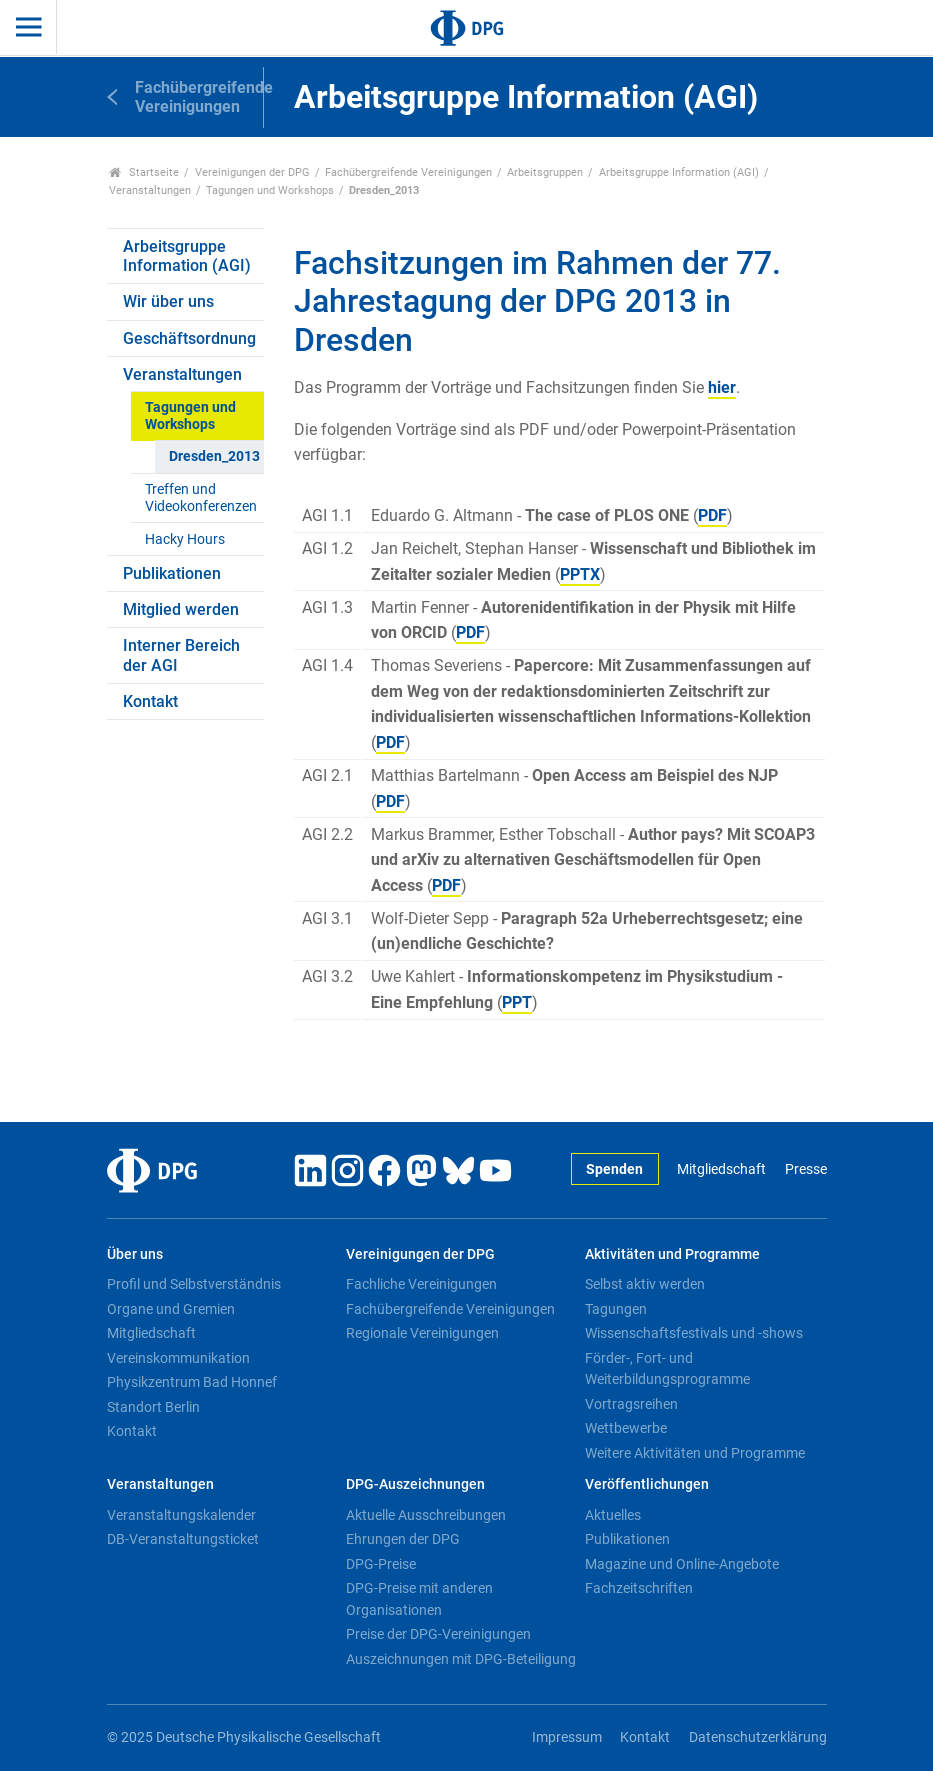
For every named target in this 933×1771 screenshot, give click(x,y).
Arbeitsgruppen (545, 172)
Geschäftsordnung (189, 338)
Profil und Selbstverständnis (194, 1284)
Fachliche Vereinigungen (421, 1284)
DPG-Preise (381, 1564)
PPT (517, 1002)
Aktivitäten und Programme (672, 1254)
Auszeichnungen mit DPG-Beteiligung (461, 1659)
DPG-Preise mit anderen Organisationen (419, 1599)
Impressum (567, 1737)
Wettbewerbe (626, 1428)
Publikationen (172, 573)
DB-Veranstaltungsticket (183, 1539)
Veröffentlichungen (647, 1484)
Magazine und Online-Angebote (682, 1564)
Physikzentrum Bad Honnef (192, 1382)
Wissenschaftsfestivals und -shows (694, 1333)
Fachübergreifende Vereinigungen (408, 172)
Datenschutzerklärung (758, 1737)
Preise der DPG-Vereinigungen (438, 1634)
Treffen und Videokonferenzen (201, 498)
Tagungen (616, 1309)
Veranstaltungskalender (181, 1515)
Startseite (144, 172)
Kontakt (150, 701)
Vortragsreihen (631, 1404)
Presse (806, 1169)
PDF (712, 515)
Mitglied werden (181, 609)
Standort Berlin (153, 1407)
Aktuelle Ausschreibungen (426, 1515)
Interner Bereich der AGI (181, 655)
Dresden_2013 (214, 456)
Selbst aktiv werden (645, 1284)
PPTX (580, 574)
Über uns (135, 1254)
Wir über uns (168, 301)
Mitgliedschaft (721, 1169)
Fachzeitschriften (639, 1588)
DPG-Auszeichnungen (415, 1484)
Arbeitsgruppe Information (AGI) (679, 172)
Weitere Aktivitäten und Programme (695, 1453)
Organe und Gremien (171, 1309)
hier (722, 387)
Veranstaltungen (150, 190)
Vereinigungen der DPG (252, 172)
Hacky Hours (185, 539)
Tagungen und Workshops (270, 190)
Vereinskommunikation (178, 1358)
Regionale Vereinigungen (422, 1333)
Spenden (614, 1169)
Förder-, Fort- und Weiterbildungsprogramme (667, 1369)
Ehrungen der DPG (403, 1539)
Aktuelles (613, 1515)
